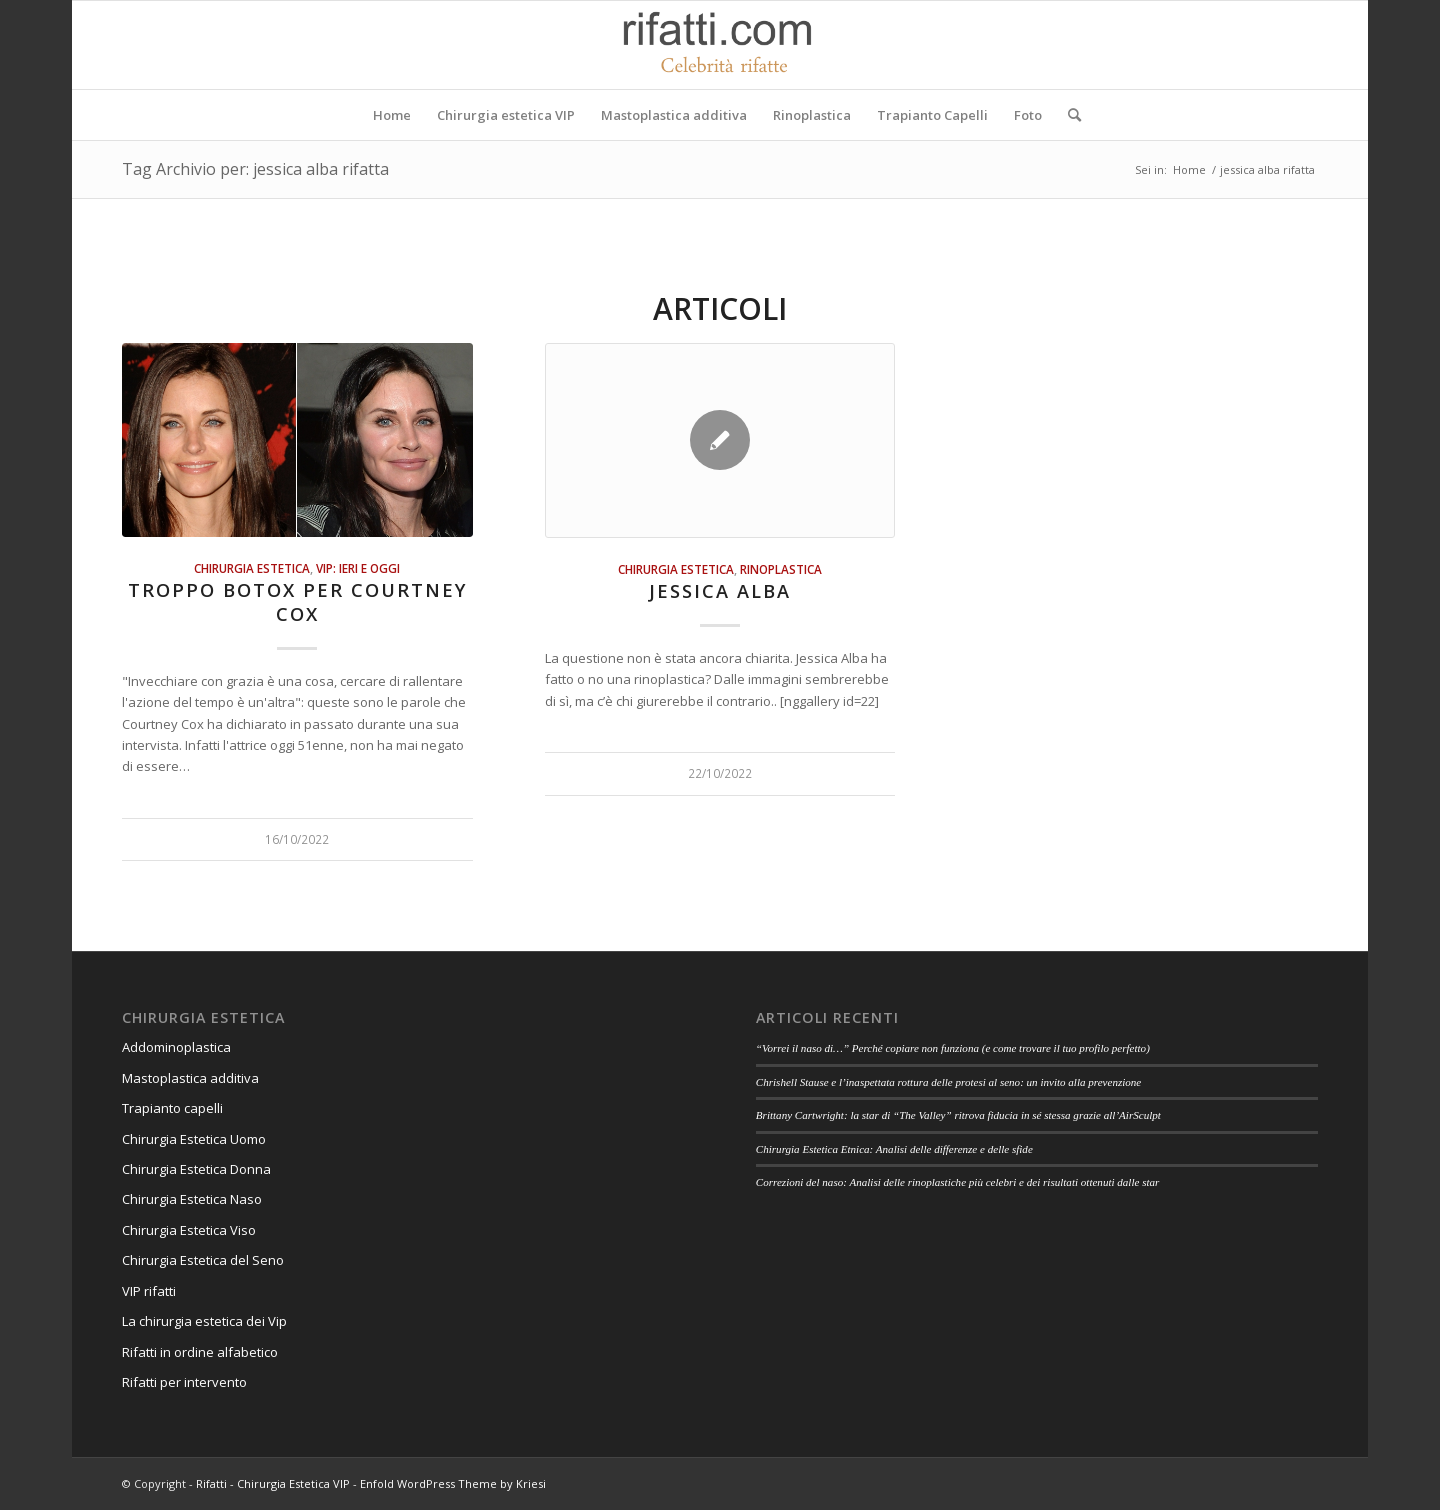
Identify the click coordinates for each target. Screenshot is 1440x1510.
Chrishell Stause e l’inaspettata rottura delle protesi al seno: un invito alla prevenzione (948, 1082)
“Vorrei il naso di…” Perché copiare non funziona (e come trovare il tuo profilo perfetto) (953, 1048)
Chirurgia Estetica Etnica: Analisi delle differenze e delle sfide (894, 1149)
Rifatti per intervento (184, 1382)
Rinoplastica (781, 569)
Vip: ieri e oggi (358, 568)
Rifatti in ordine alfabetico (200, 1352)
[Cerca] (1068, 115)
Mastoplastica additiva (190, 1078)
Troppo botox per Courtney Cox (297, 602)
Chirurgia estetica (252, 568)
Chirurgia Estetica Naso (192, 1199)
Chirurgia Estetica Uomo (194, 1139)
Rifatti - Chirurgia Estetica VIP (273, 1483)
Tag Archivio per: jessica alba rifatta (255, 169)
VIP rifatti (149, 1291)
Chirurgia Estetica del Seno (203, 1260)
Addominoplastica (176, 1047)
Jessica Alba (720, 591)
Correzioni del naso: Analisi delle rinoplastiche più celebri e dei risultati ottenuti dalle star (958, 1182)
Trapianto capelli (172, 1108)
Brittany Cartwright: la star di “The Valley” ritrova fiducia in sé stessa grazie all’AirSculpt (958, 1115)
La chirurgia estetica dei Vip (204, 1321)
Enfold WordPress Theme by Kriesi (453, 1483)
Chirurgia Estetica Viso (189, 1230)
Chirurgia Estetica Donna (196, 1169)
